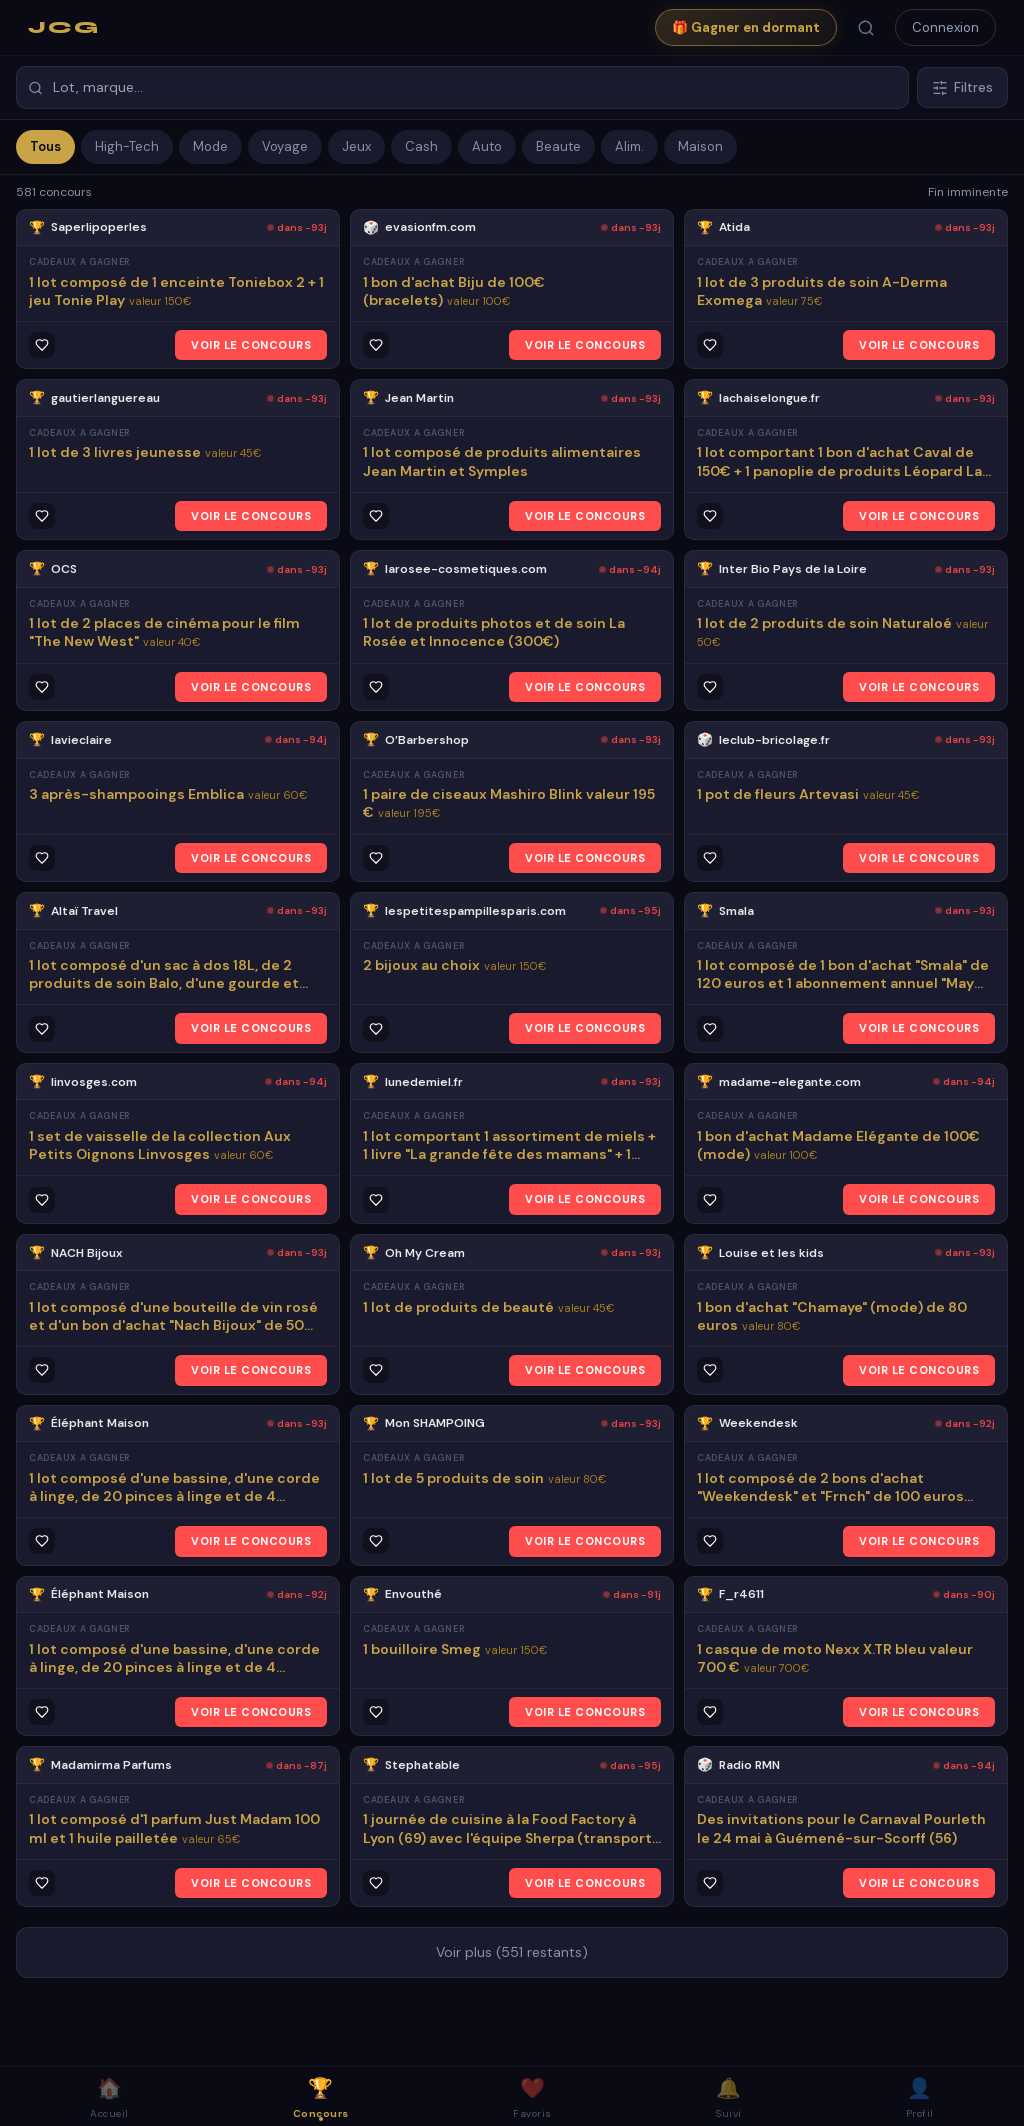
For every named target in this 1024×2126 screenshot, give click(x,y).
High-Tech (127, 146)
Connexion (945, 27)
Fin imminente (968, 192)
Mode (210, 146)
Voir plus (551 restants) (512, 1952)
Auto (487, 146)
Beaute (558, 146)
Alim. (629, 146)
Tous (45, 146)
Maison (700, 146)
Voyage (285, 146)
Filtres (962, 87)
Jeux (356, 146)
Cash (421, 146)
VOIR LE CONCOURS (251, 345)
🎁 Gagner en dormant (746, 27)
